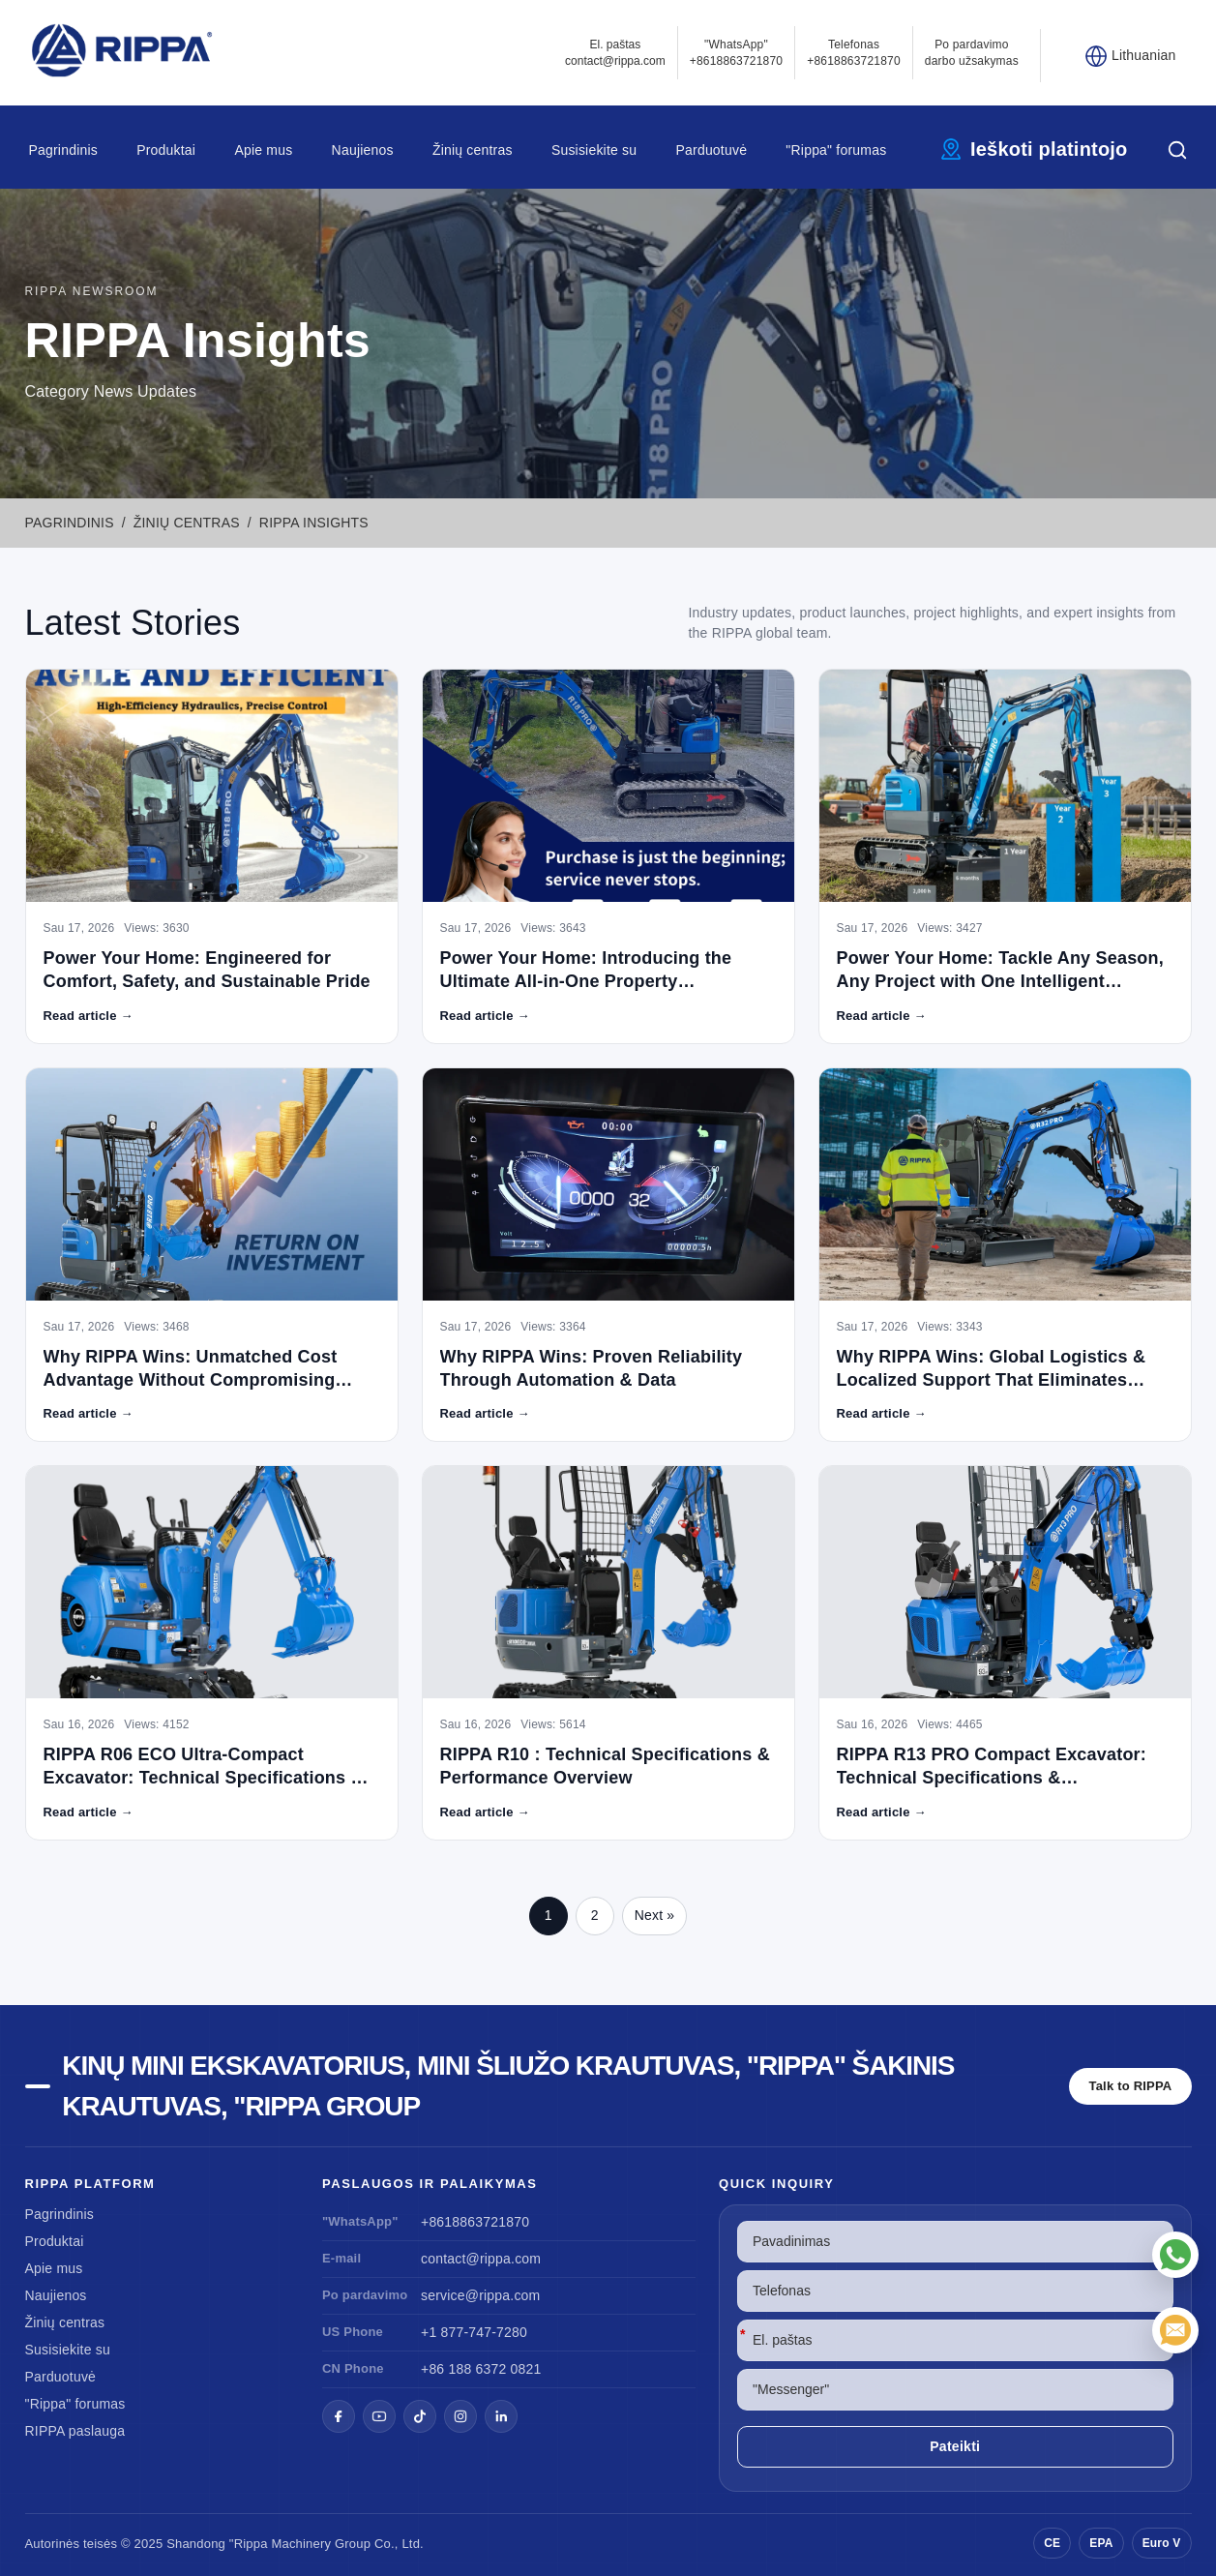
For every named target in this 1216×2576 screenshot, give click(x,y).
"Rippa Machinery (280, 2543)
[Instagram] (460, 2416)
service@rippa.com (480, 2295)
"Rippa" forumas (836, 150)
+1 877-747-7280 (474, 2332)
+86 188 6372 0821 (481, 2369)
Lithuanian (1144, 55)
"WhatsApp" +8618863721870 (737, 53)
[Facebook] (338, 2416)
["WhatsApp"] (1175, 2255)
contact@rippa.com (481, 2258)
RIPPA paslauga (75, 2431)
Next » (655, 1915)
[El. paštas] (1175, 2330)
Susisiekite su (594, 150)
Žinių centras (472, 150)
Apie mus (263, 150)
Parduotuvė (712, 150)
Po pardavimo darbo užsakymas (972, 53)
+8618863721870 (475, 2222)
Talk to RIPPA (1130, 2086)
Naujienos (363, 150)
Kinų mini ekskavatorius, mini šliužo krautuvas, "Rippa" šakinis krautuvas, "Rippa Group (508, 2086)
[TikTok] (419, 2416)
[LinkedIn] (501, 2416)
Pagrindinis (63, 150)
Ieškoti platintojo (1049, 149)
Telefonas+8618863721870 (854, 53)
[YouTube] (379, 2416)
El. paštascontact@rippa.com (615, 53)
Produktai (165, 150)
